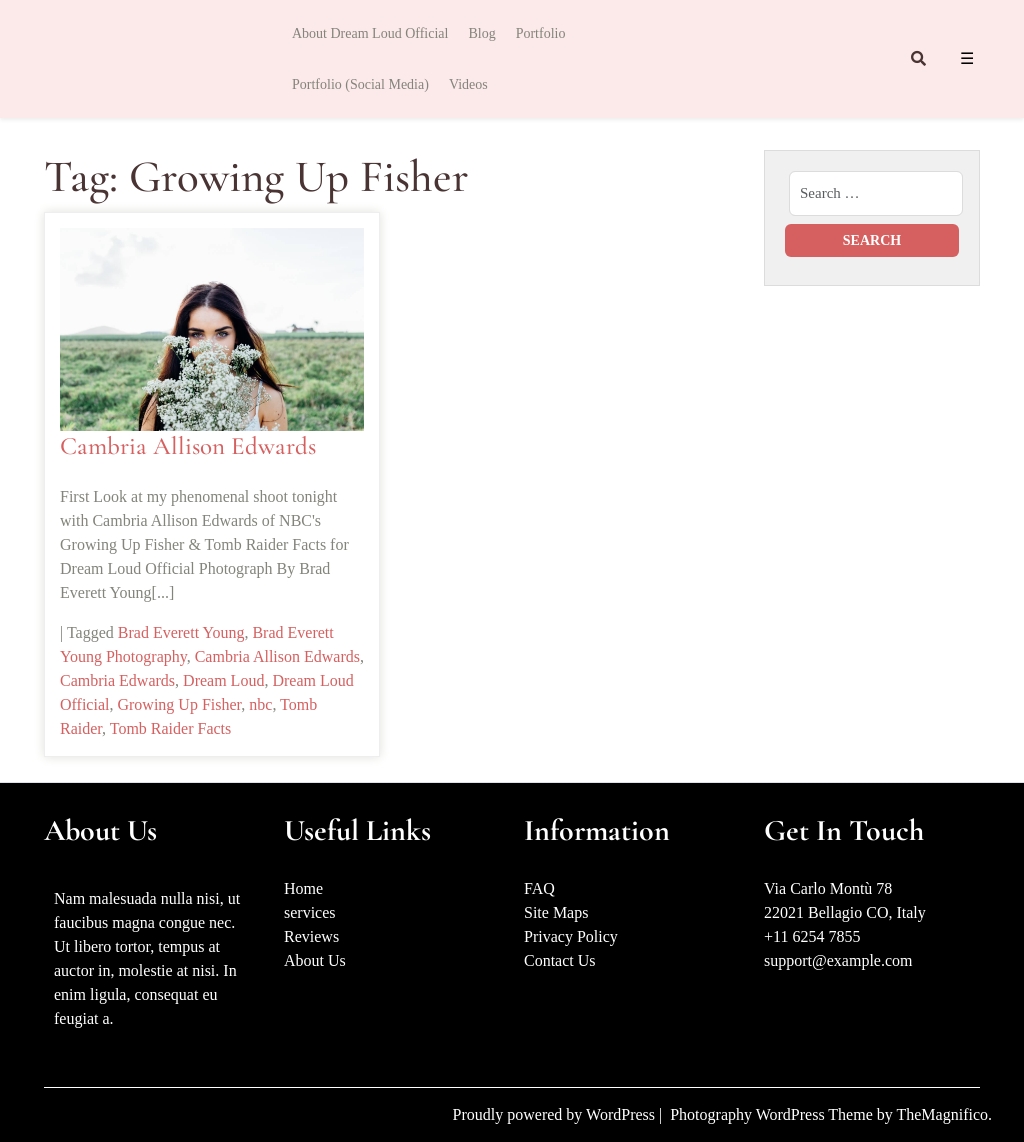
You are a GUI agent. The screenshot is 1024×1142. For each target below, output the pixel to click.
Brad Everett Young (181, 632)
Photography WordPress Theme (773, 1114)
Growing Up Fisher (179, 704)
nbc (260, 704)
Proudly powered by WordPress (556, 1114)
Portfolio (541, 33)
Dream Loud (223, 680)
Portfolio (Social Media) (360, 84)
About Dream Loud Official (370, 33)
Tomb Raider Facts (171, 728)
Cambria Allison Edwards (188, 446)
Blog (481, 33)
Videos (468, 84)
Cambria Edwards (117, 680)
